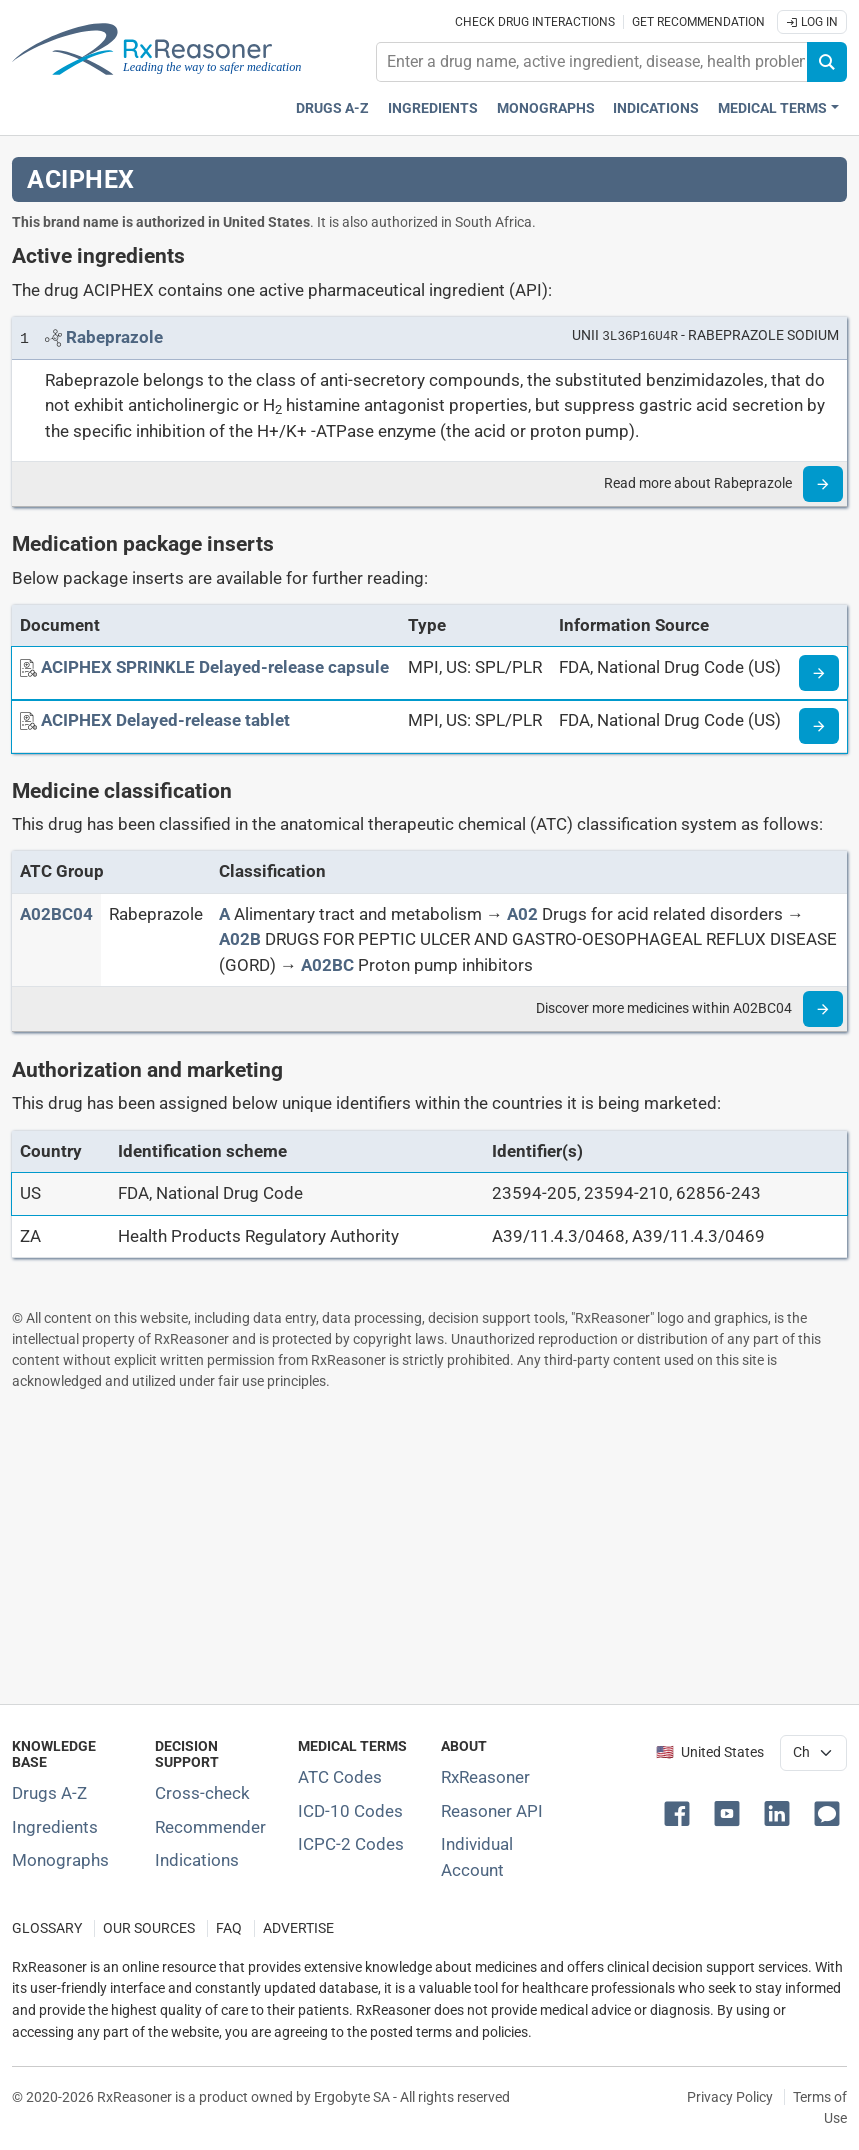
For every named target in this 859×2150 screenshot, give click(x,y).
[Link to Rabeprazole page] (114, 337)
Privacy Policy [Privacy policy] (730, 2097)
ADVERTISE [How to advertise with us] (298, 1928)
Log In (812, 22)
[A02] (522, 914)
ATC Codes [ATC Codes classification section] (340, 1777)
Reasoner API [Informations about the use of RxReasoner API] (492, 1811)
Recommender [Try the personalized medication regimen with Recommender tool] (210, 1827)
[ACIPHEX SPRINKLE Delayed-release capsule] (215, 667)
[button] (681, 1812)
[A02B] (240, 939)
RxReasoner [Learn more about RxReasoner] (485, 1777)
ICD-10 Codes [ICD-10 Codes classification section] (350, 1811)
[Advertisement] (429, 1547)
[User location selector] (813, 1753)
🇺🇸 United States (710, 1752)
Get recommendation (698, 22)
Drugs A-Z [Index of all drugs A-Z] (49, 1793)
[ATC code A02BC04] (56, 914)
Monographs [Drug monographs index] (546, 108)
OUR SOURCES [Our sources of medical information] (149, 1928)
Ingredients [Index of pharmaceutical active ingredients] (55, 1827)
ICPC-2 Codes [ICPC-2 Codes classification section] (351, 1844)
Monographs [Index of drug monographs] (60, 1860)
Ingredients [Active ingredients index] (433, 108)
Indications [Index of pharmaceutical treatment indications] (197, 1860)
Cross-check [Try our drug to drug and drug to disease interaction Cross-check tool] (202, 1793)
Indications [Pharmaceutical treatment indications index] (656, 108)
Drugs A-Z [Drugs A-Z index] (332, 108)
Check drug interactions (535, 22)
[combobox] (592, 62)
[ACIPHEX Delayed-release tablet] (165, 720)
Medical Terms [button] (772, 108)
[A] (224, 914)
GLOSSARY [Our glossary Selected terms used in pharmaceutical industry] (47, 1928)
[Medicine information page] (819, 673)
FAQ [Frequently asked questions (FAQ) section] (229, 1928)
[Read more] (823, 484)
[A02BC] (327, 965)
